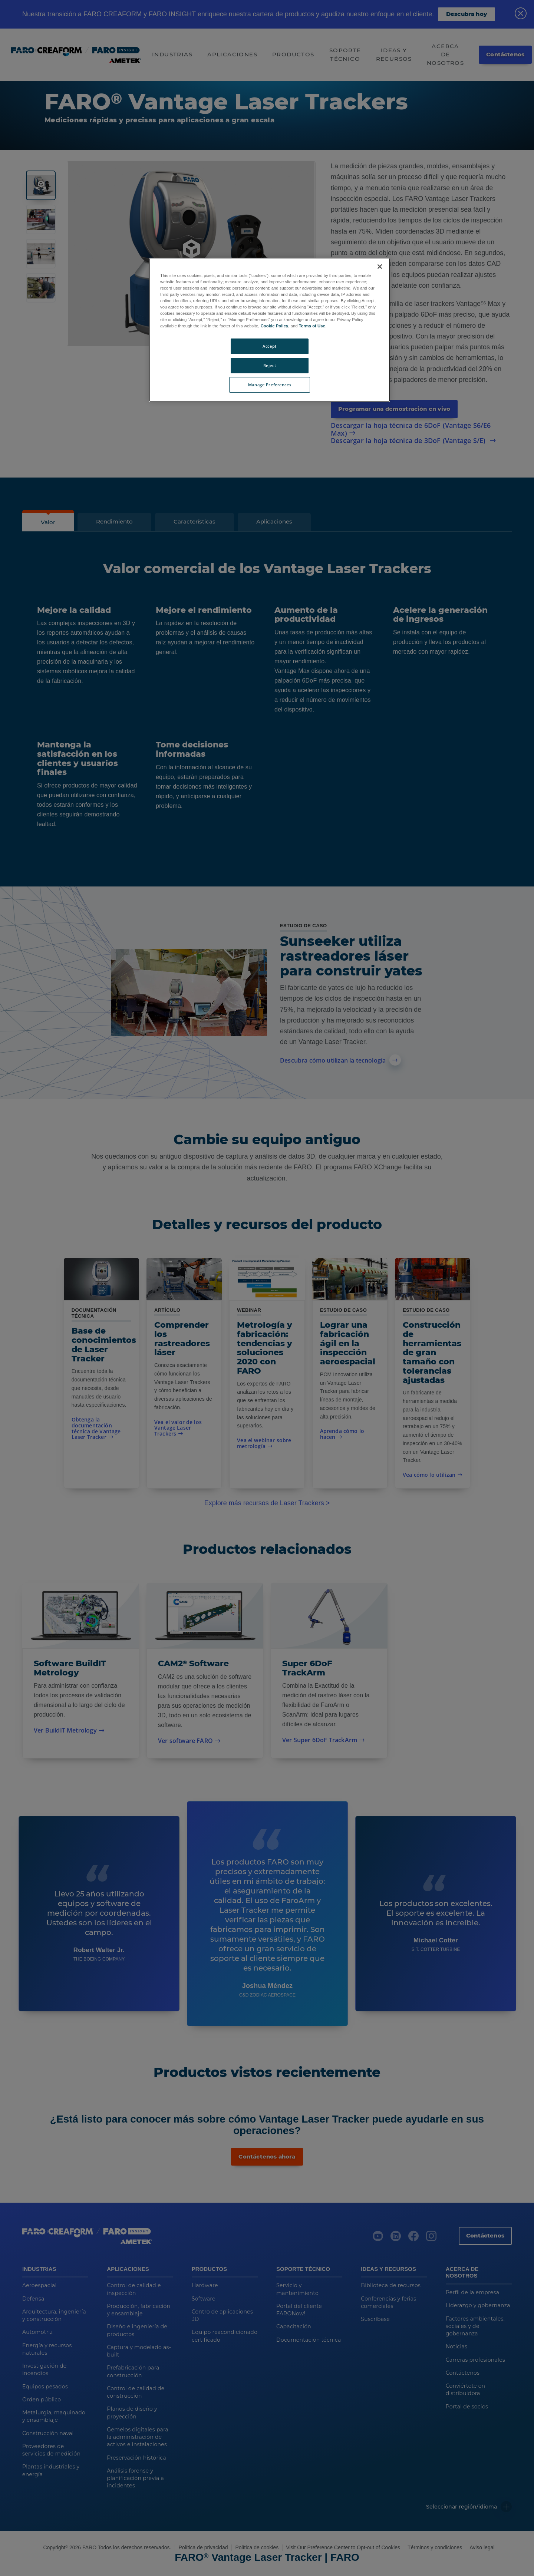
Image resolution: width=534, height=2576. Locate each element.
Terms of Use (312, 326)
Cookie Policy (275, 326)
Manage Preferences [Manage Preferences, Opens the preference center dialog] (269, 384)
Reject (269, 365)
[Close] (380, 266)
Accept (269, 346)
